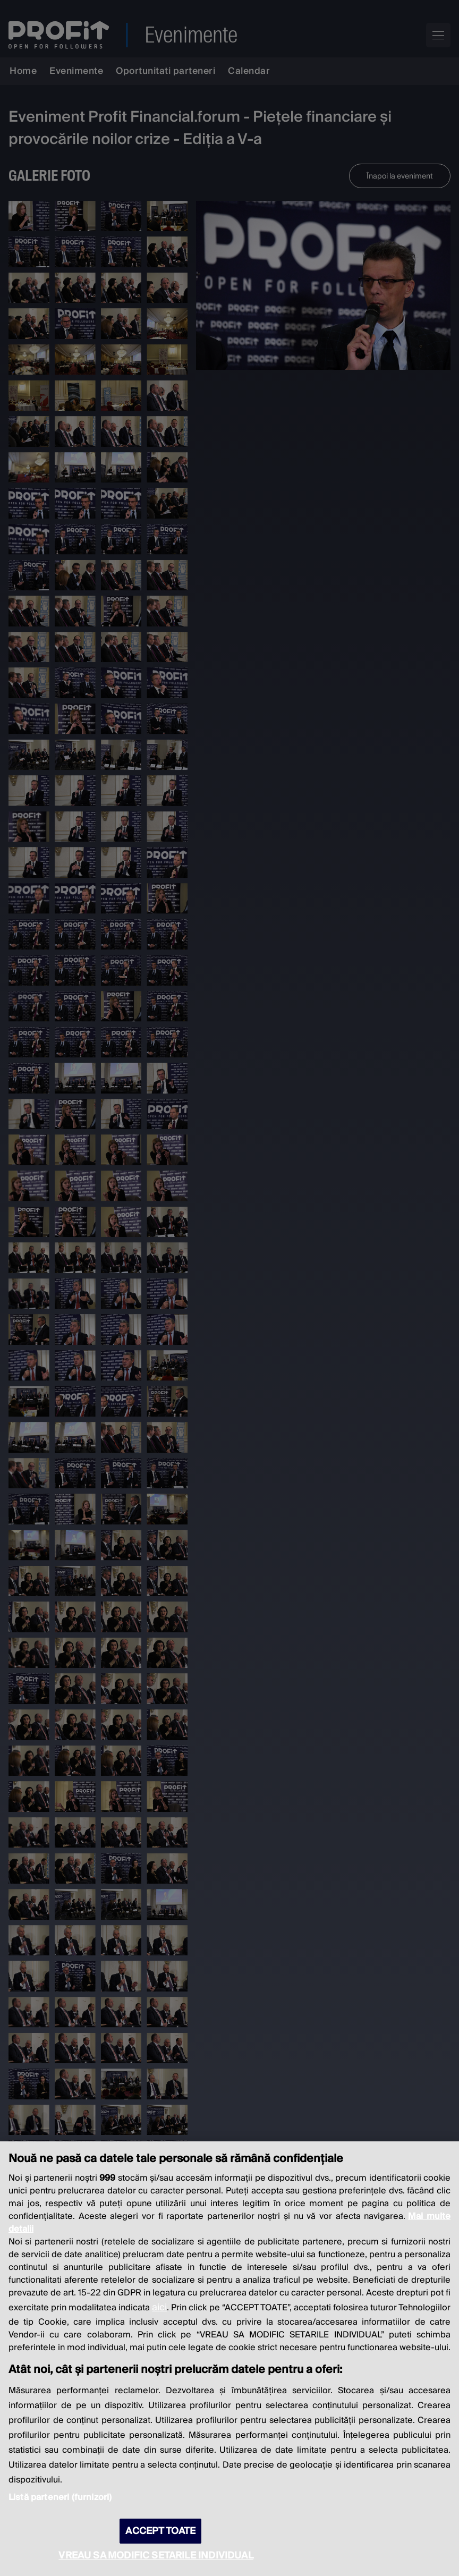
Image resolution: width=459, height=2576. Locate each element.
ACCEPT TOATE (160, 2531)
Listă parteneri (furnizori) (60, 2497)
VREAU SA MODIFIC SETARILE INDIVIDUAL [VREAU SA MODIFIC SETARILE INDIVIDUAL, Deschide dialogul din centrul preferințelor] (155, 2555)
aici (159, 2307)
